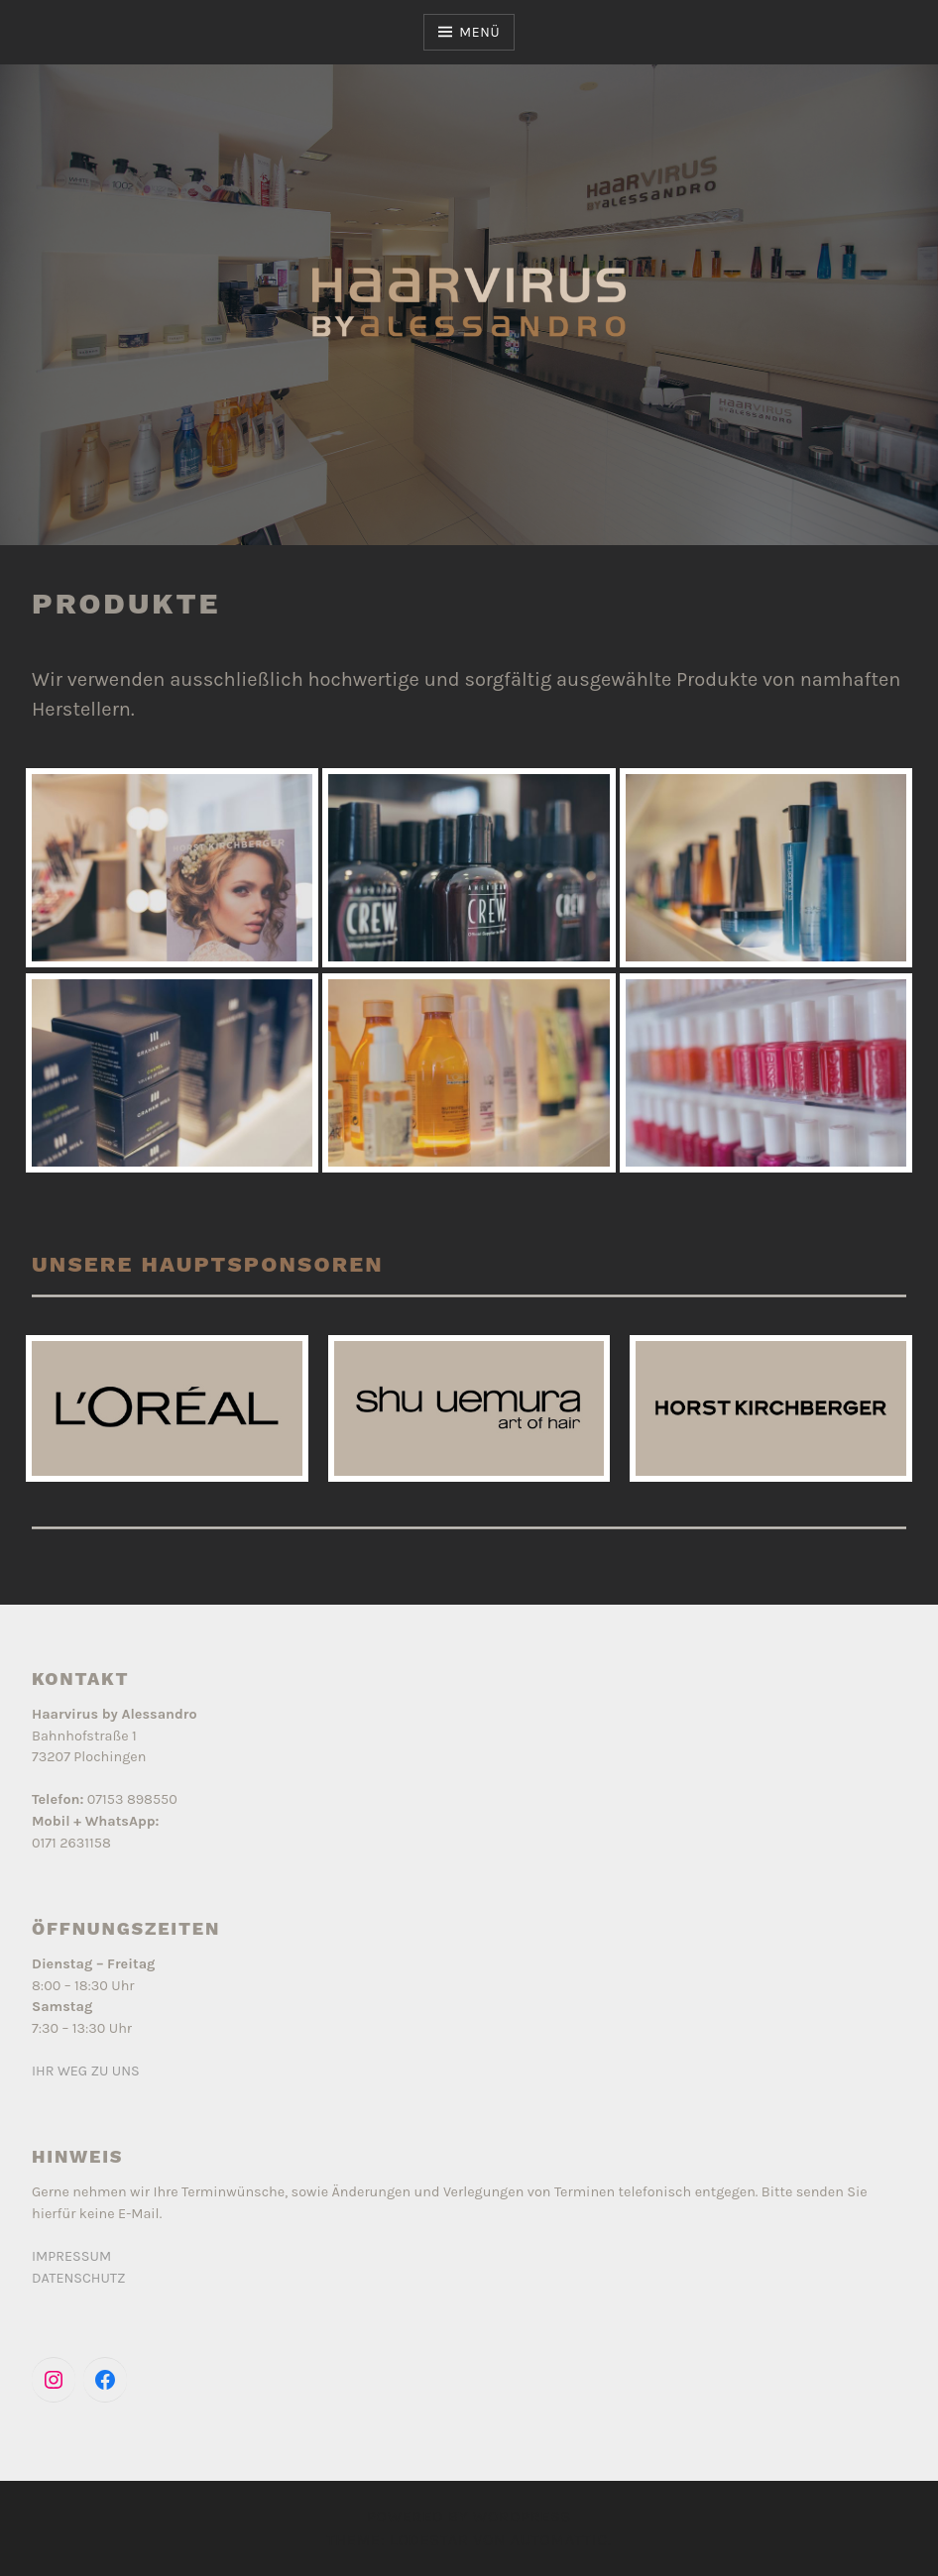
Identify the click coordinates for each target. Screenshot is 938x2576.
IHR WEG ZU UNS (86, 2071)
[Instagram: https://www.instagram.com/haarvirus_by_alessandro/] (53, 2380)
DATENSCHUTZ (79, 2278)
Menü (479, 32)
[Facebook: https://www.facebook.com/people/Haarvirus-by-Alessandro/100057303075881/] (105, 2380)
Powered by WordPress (469, 2516)
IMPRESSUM (71, 2256)
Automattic (558, 2539)
